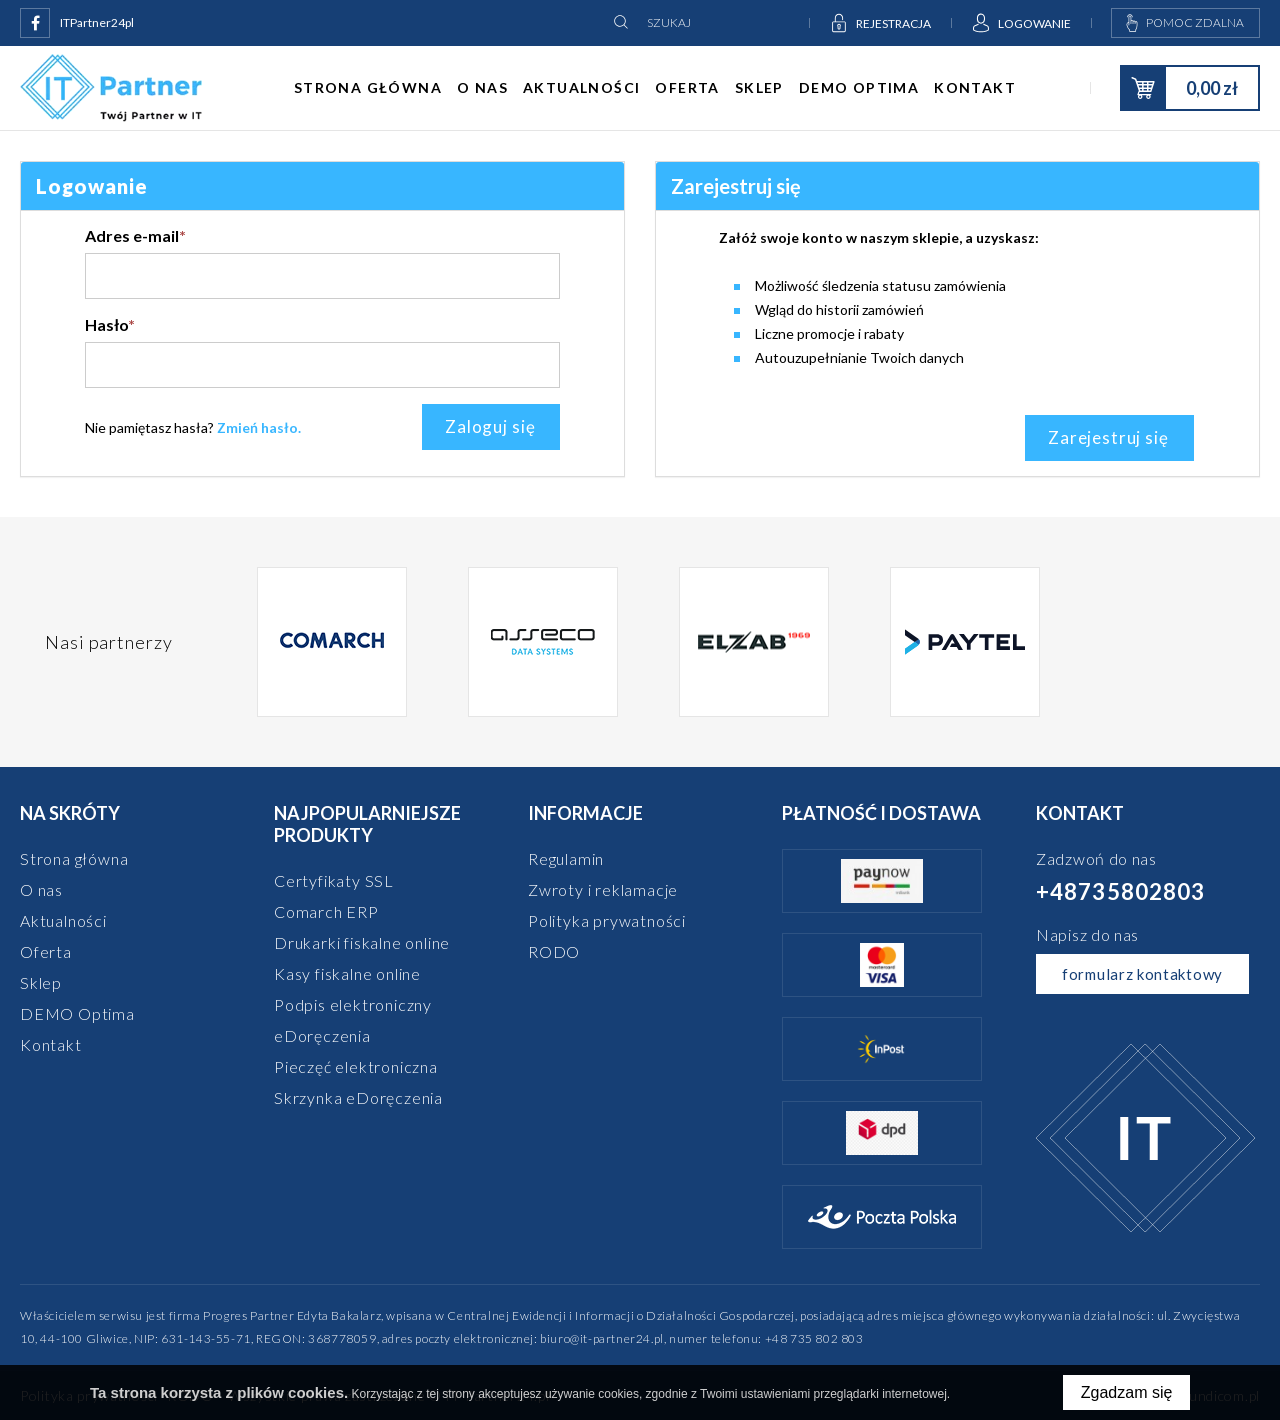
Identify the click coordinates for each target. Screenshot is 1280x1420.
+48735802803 (1120, 891)
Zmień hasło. (259, 427)
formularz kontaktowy (1142, 974)
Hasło (110, 324)
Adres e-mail (135, 235)
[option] (332, 642)
